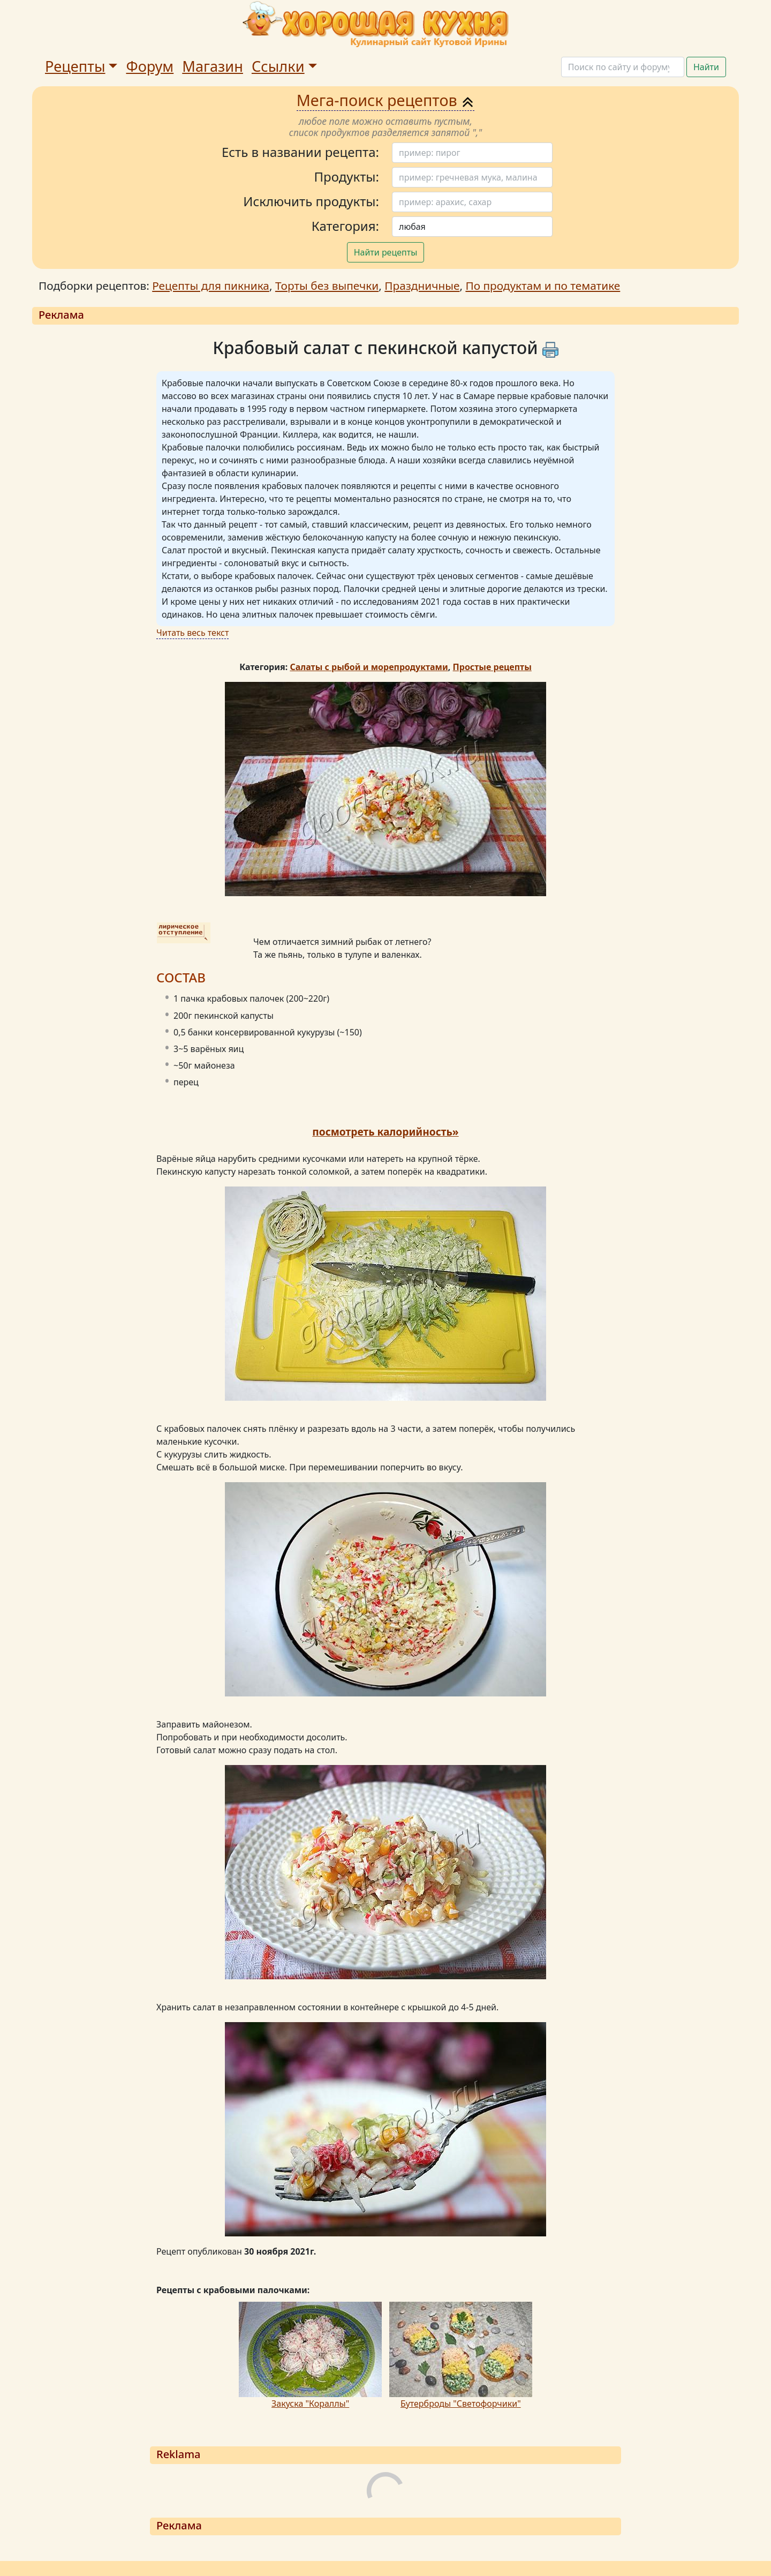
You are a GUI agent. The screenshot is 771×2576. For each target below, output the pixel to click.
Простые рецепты (492, 667)
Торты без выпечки (327, 285)
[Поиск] (622, 67)
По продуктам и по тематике (542, 285)
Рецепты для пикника (210, 285)
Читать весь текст (192, 633)
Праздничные (421, 285)
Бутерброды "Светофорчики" (460, 2403)
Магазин (212, 66)
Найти (706, 67)
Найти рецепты (386, 252)
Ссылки (278, 66)
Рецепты (75, 66)
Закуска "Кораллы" (310, 2403)
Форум (149, 66)
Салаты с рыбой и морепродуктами (369, 667)
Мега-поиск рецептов (386, 99)
